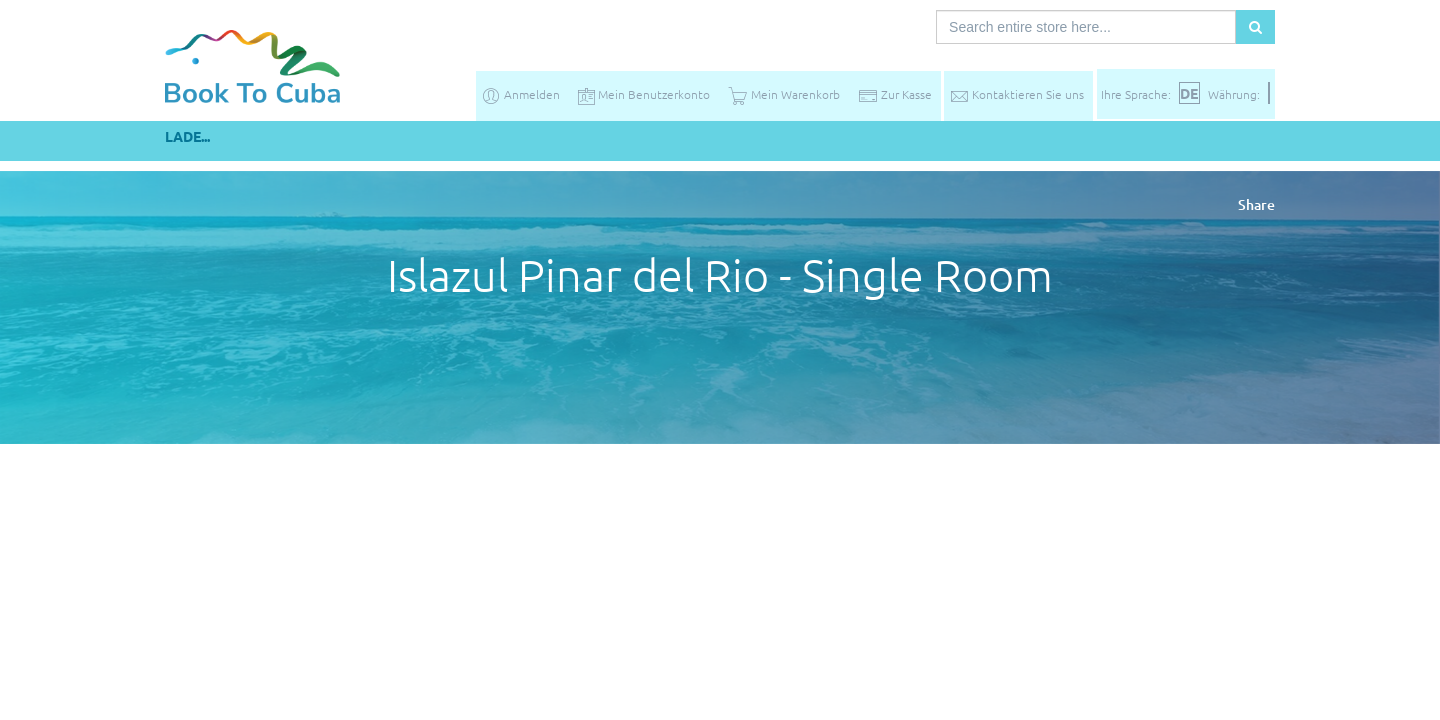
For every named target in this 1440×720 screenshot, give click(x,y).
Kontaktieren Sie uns (1016, 94)
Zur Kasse (895, 94)
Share (1256, 204)
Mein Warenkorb (784, 94)
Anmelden (520, 94)
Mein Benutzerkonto (644, 94)
